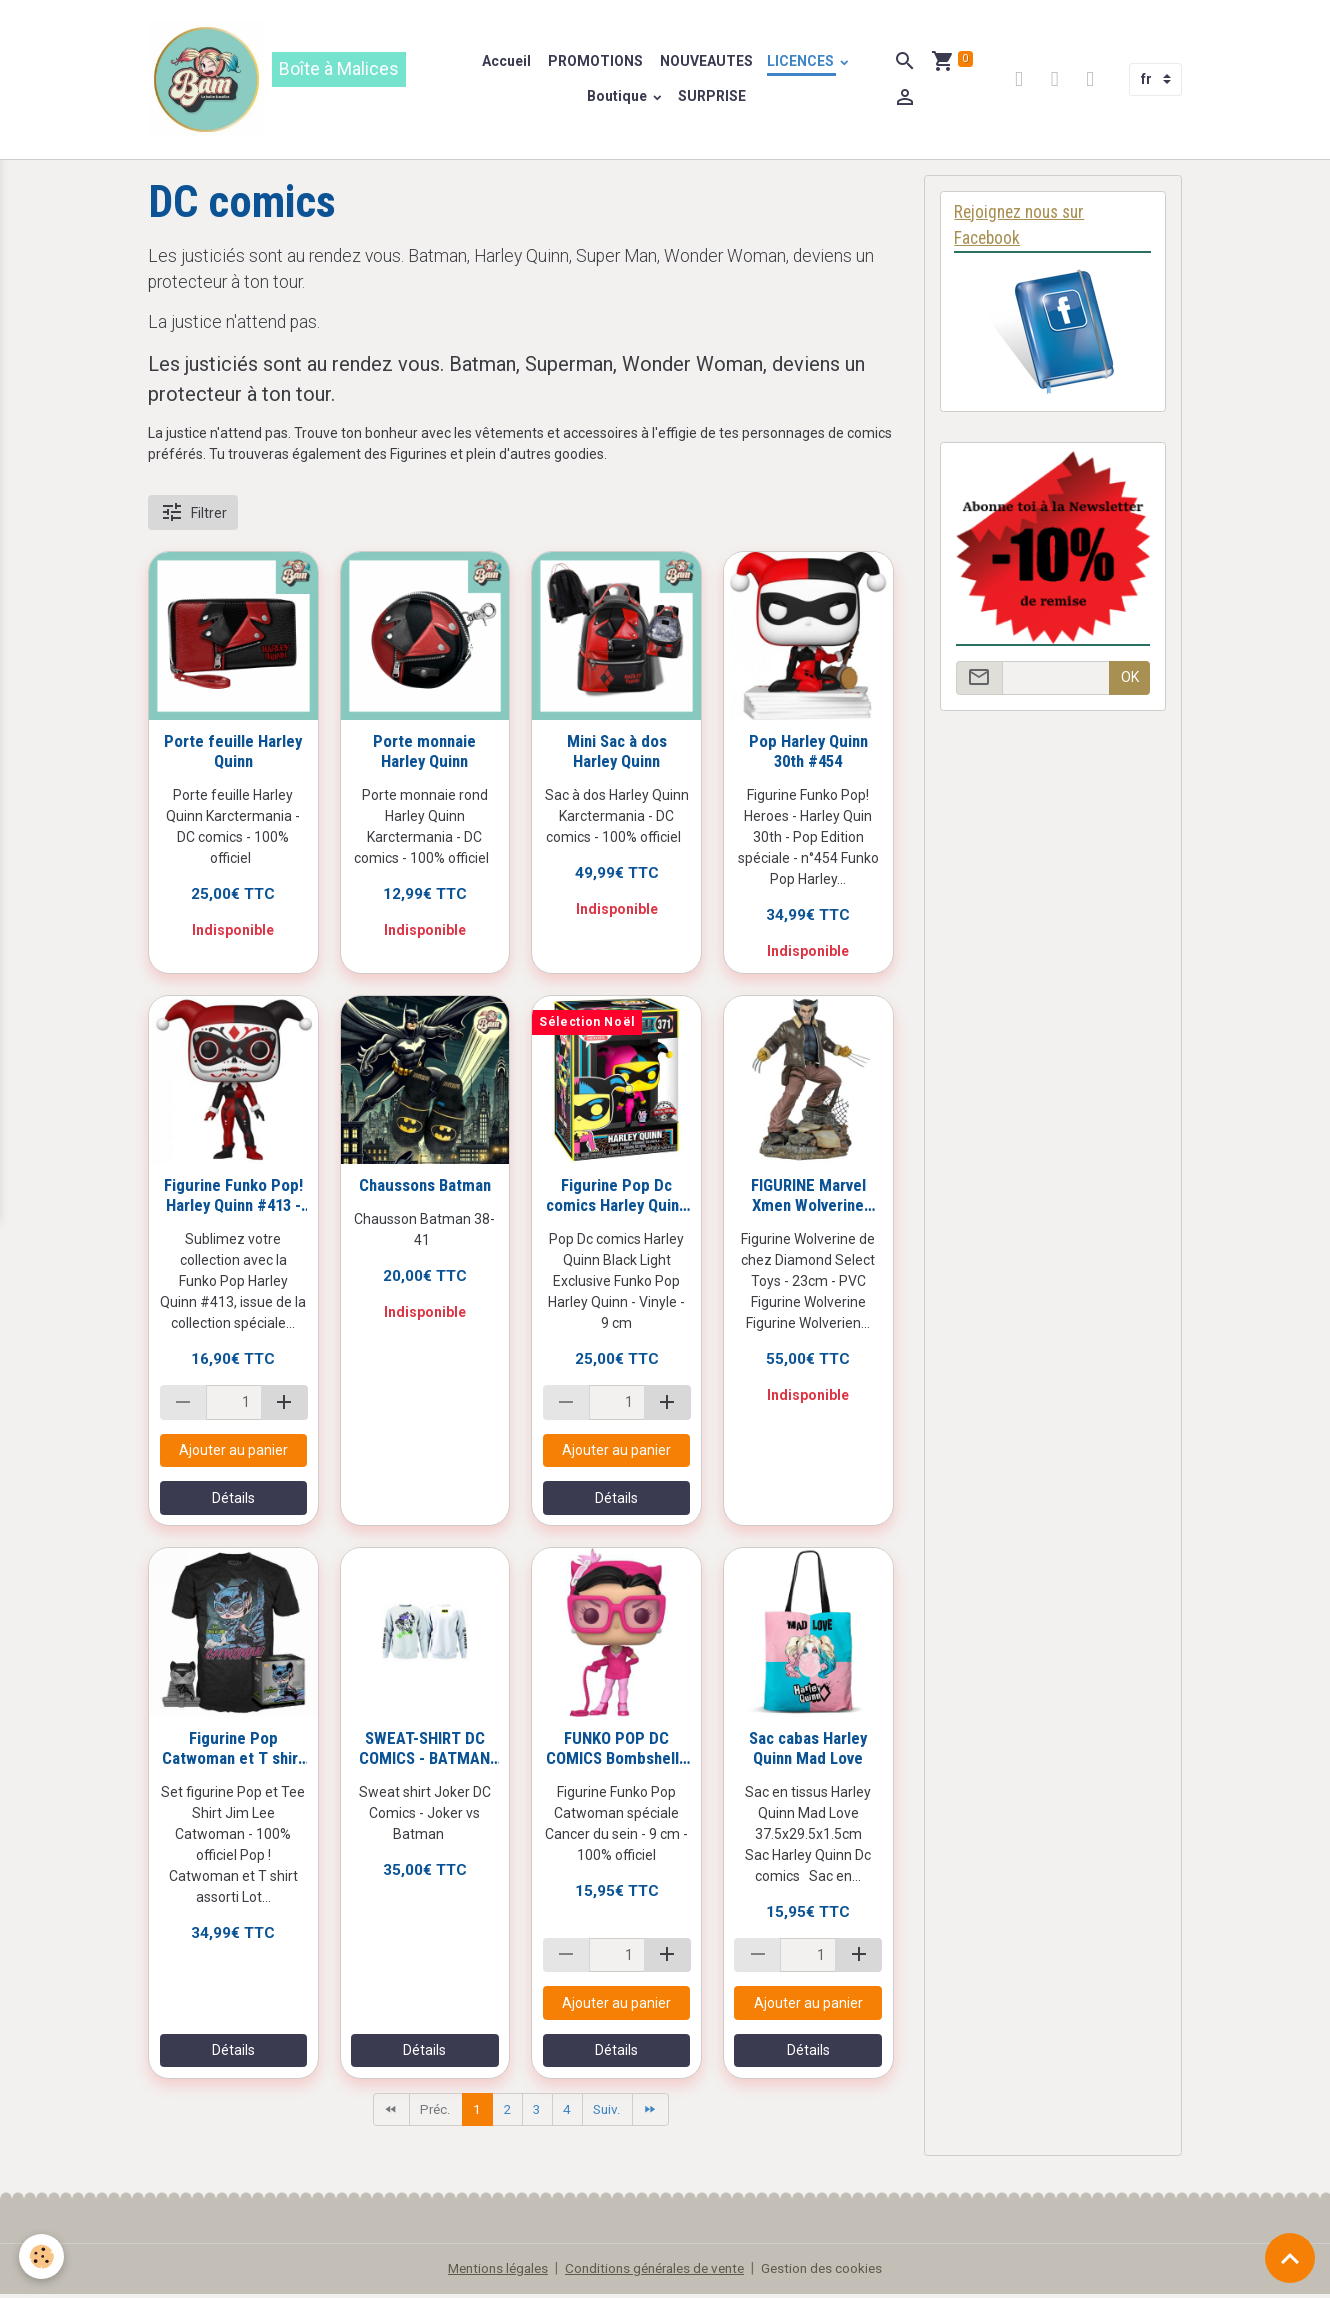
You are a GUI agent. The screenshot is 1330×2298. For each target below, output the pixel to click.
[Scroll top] (1290, 2258)
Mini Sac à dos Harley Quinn (617, 754)
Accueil (507, 63)
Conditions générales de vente (656, 2272)
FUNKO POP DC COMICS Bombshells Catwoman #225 (616, 1751)
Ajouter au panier (233, 1453)
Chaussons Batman (425, 1188)
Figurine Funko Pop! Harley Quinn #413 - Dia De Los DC (233, 1198)
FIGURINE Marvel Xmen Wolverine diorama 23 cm (808, 1198)
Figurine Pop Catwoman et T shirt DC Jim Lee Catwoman (233, 1751)
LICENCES (803, 63)
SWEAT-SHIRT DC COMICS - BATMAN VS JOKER (424, 1751)
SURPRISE (713, 98)
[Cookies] (42, 2256)
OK (1130, 681)
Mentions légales (490, 2272)
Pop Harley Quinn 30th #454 (808, 754)
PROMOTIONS (595, 63)
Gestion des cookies (831, 2272)
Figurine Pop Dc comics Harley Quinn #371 (616, 1198)
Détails (233, 1501)
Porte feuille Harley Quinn (233, 754)
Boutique (619, 98)
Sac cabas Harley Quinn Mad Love (808, 1751)
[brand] (302, 81)
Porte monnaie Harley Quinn (424, 754)
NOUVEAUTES (706, 63)
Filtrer (193, 515)
